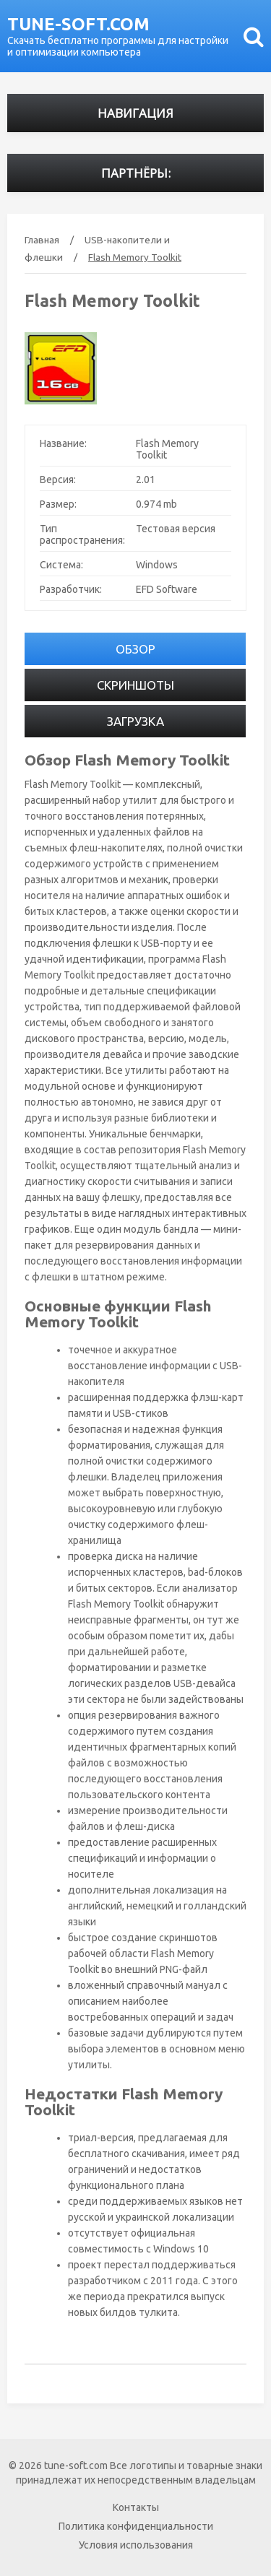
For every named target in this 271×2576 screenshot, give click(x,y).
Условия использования (136, 2545)
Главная (42, 240)
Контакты (136, 2507)
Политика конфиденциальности (136, 2526)
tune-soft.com (78, 24)
